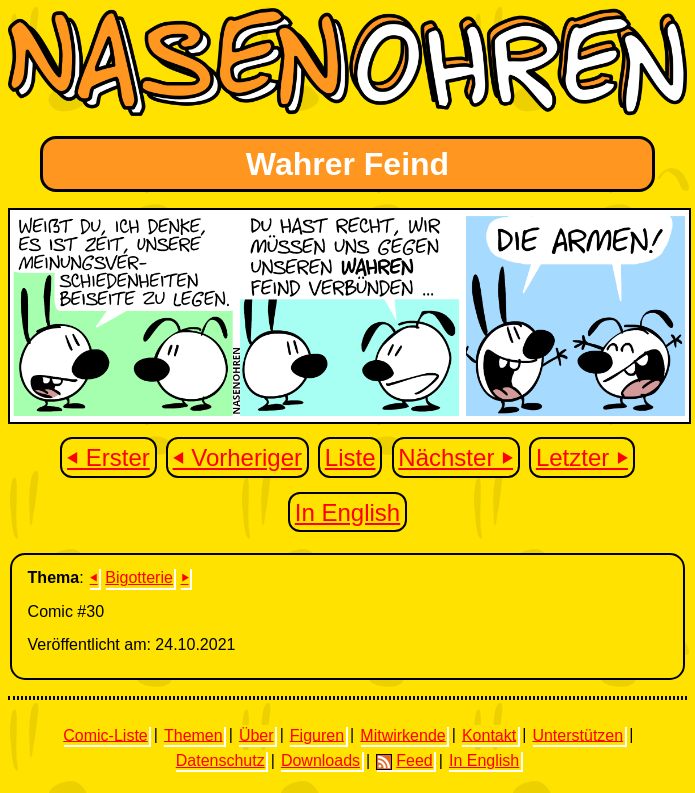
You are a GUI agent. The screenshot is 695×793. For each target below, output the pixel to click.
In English (347, 512)
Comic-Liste (105, 734)
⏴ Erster (108, 457)
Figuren (317, 734)
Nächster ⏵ (455, 457)
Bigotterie (139, 577)
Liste (350, 457)
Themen (193, 734)
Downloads (320, 760)
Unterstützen (577, 734)
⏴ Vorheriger (237, 457)
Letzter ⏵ (582, 457)
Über (256, 734)
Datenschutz (220, 760)
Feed (404, 761)
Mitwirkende (402, 734)
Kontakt (489, 734)
